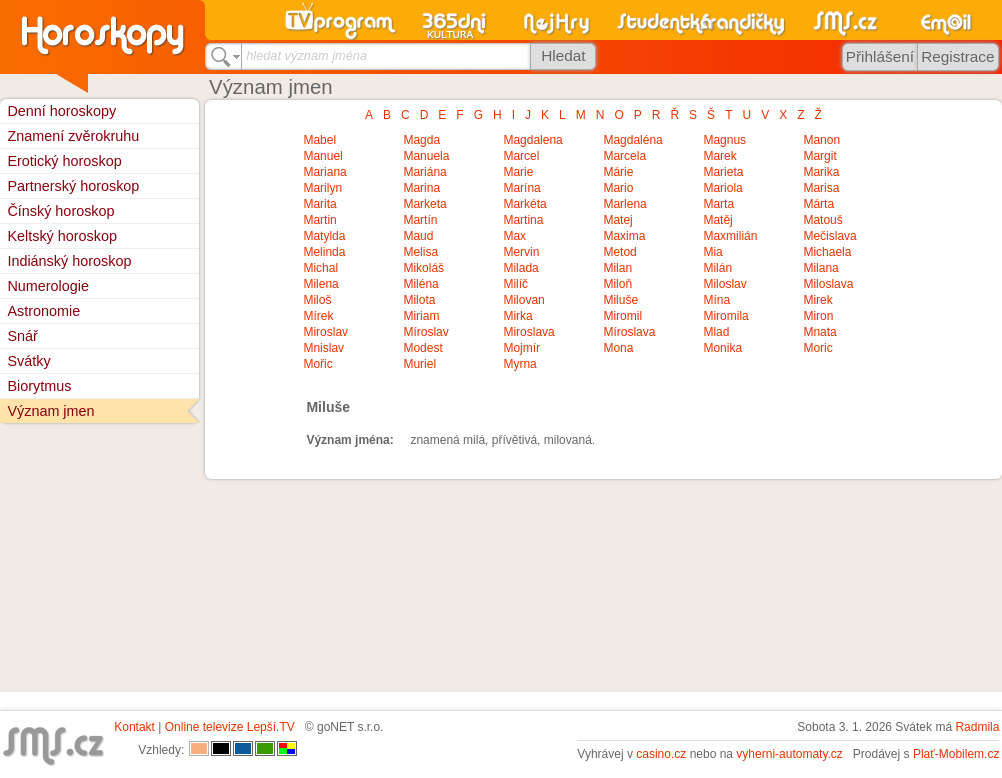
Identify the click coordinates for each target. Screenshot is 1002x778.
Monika (722, 348)
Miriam (421, 316)
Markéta (524, 204)
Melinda (324, 252)
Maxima (624, 236)
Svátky (28, 361)
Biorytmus (39, 386)
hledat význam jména (306, 55)
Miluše (620, 300)
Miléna (420, 284)
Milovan (523, 300)
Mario (618, 188)
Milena (320, 284)
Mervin (521, 252)
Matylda (324, 236)
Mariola (722, 188)
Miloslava (828, 284)
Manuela (426, 156)
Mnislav (323, 348)
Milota (419, 300)
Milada (520, 268)
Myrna (519, 364)
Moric (817, 348)
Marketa (424, 204)
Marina (421, 188)
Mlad (716, 332)
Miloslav (724, 284)
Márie (618, 172)
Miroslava (528, 332)
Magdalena (532, 140)
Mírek (318, 316)
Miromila (725, 316)
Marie (518, 172)
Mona (618, 348)
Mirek (817, 300)
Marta (718, 204)
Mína (716, 300)
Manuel (322, 156)
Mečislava (829, 236)
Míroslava (629, 332)
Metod (619, 252)
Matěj (717, 220)
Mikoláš (423, 268)
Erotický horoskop (64, 161)
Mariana (324, 172)
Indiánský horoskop (69, 261)
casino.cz (661, 754)
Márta (818, 204)
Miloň (617, 284)
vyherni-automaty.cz (789, 754)
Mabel (319, 140)
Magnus (724, 140)
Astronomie (43, 311)
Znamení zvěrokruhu (73, 136)
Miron (818, 316)
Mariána (424, 172)
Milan (617, 268)
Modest (422, 348)
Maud (418, 236)
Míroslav (425, 332)
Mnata (819, 332)
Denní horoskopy (61, 111)
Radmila (977, 727)
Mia (712, 252)
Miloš (317, 300)
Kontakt (134, 727)
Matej (617, 220)
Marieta (723, 172)
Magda (421, 140)
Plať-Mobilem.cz (956, 754)
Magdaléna (632, 140)
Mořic (317, 364)
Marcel (521, 156)
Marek (719, 156)
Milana (820, 268)
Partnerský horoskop (73, 186)
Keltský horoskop (62, 236)
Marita (319, 204)
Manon (821, 140)
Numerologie (48, 286)
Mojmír (521, 348)
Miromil (622, 316)
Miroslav (325, 332)
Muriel (419, 364)
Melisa (420, 252)
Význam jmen (50, 411)
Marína (521, 188)
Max (514, 236)
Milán (717, 268)
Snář (22, 336)
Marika (821, 172)
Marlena (624, 204)
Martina (523, 220)
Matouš (822, 220)
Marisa (821, 188)
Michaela (827, 252)
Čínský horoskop (60, 211)
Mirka (517, 316)
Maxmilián (730, 236)
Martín (420, 220)
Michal (320, 268)
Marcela (624, 156)
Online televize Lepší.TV (230, 727)
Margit (819, 156)
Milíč (515, 284)
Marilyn (322, 188)
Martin (319, 220)
